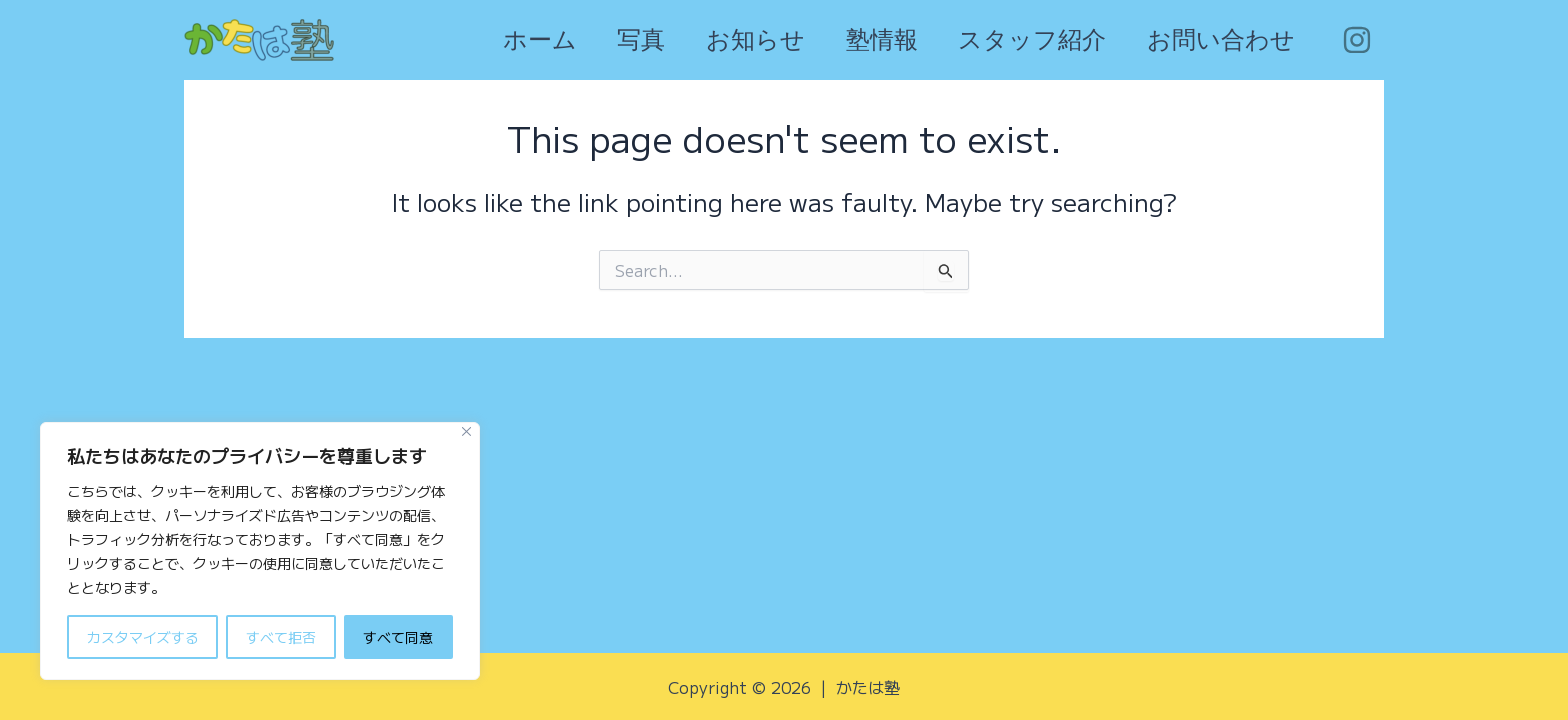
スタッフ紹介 (1021, 40)
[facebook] (1359, 40)
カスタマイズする (143, 637)
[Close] (466, 431)
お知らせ (729, 40)
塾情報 (863, 40)
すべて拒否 (281, 637)
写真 (608, 40)
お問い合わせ (1217, 40)
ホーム (499, 40)
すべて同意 (398, 637)
